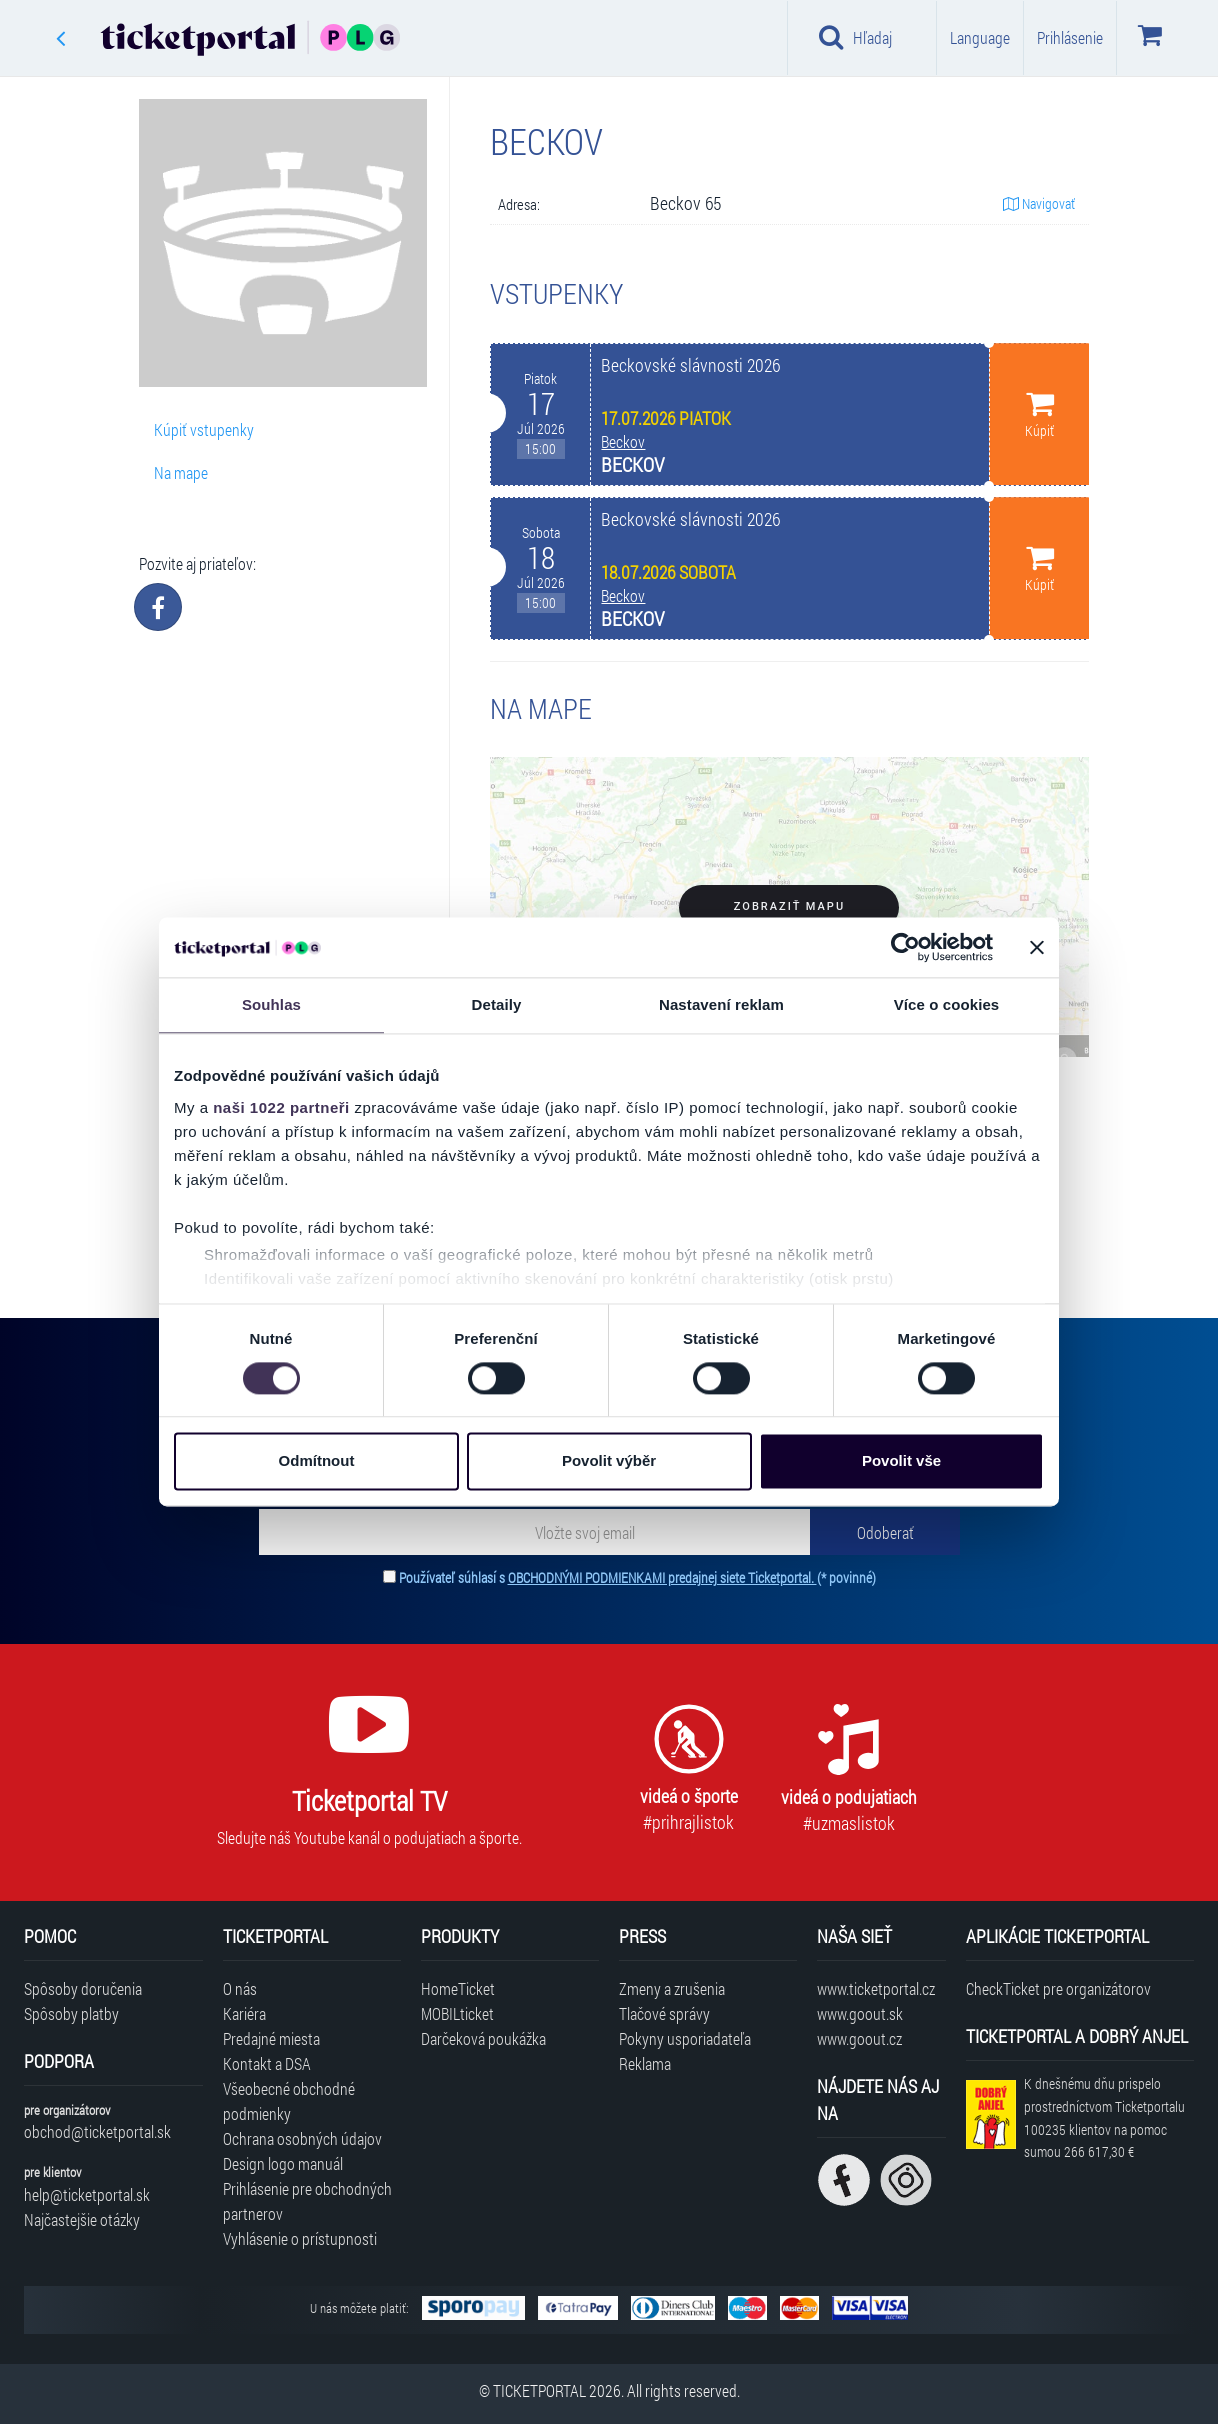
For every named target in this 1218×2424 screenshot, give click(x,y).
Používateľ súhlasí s (637, 1577)
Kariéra (244, 2013)
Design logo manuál (283, 2163)
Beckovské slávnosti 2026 (690, 365)
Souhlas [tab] (271, 1004)
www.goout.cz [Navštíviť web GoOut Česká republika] (859, 2038)
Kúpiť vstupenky (204, 429)
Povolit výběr (609, 1461)
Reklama (645, 2063)
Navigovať (1039, 203)
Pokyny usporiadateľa (685, 2038)
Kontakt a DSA (267, 2063)
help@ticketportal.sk (87, 2194)
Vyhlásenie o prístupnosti (300, 2238)
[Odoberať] (885, 1532)
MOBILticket (457, 2013)
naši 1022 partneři (281, 1107)
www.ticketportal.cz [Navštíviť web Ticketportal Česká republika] (876, 1988)
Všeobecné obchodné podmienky (289, 2101)
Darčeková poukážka (483, 2038)
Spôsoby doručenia (83, 1988)
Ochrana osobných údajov (302, 2138)
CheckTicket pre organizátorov (1058, 1988)
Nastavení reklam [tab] (721, 1004)
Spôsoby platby (71, 2013)
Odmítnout (317, 1461)
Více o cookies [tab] (947, 1004)
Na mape (181, 472)
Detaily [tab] (497, 1004)
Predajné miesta (271, 2038)
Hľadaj (855, 37)
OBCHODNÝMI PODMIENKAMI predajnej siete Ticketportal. (662, 1577)
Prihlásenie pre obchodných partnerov (307, 2201)
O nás (240, 1988)
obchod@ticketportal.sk (97, 2131)
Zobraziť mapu (789, 906)
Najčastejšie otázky (82, 2219)
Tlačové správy (664, 2013)
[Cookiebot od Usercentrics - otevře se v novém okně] (905, 947)
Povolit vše (901, 1461)
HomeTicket (458, 1988)
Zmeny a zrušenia (672, 1988)
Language (980, 37)
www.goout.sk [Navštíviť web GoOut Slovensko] (860, 2013)
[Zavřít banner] (1037, 947)
